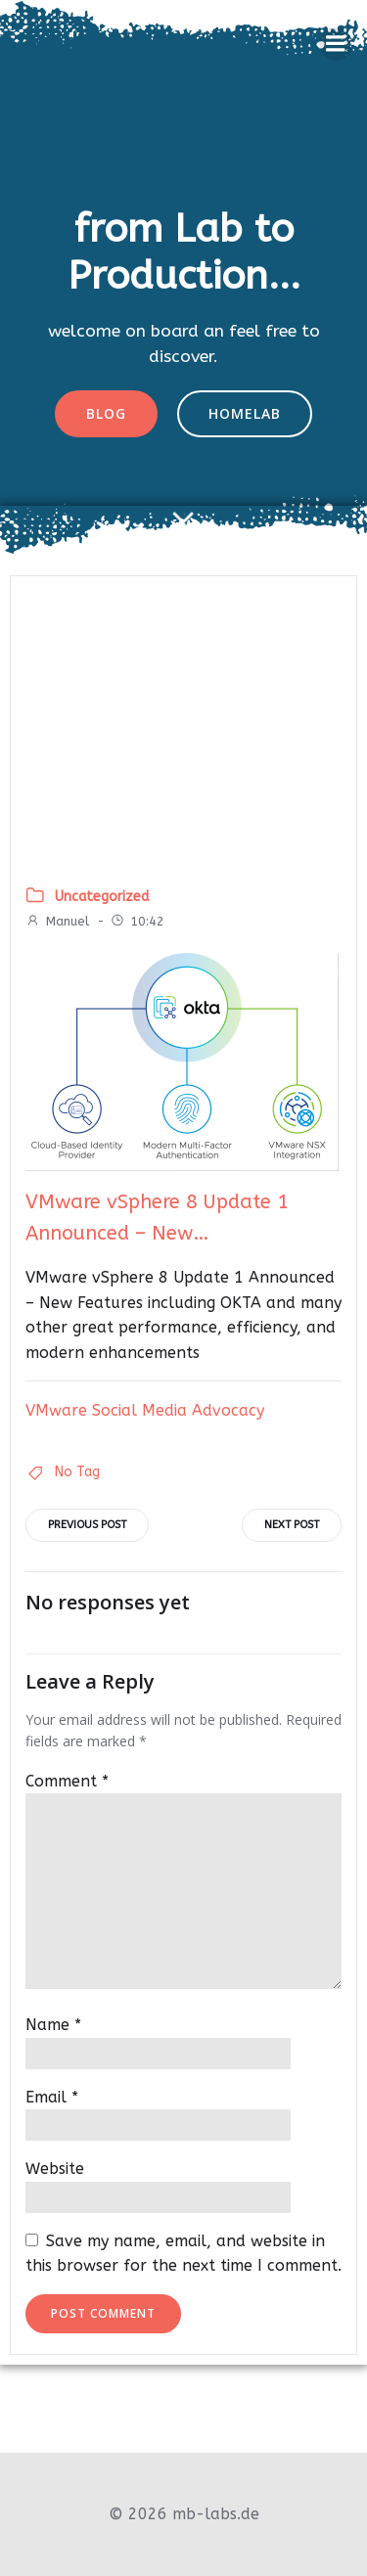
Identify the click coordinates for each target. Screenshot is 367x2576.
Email (51, 2097)
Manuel (57, 921)
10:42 (137, 921)
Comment (67, 1781)
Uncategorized (102, 896)
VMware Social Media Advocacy (144, 1410)
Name (53, 2024)
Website (54, 2168)
